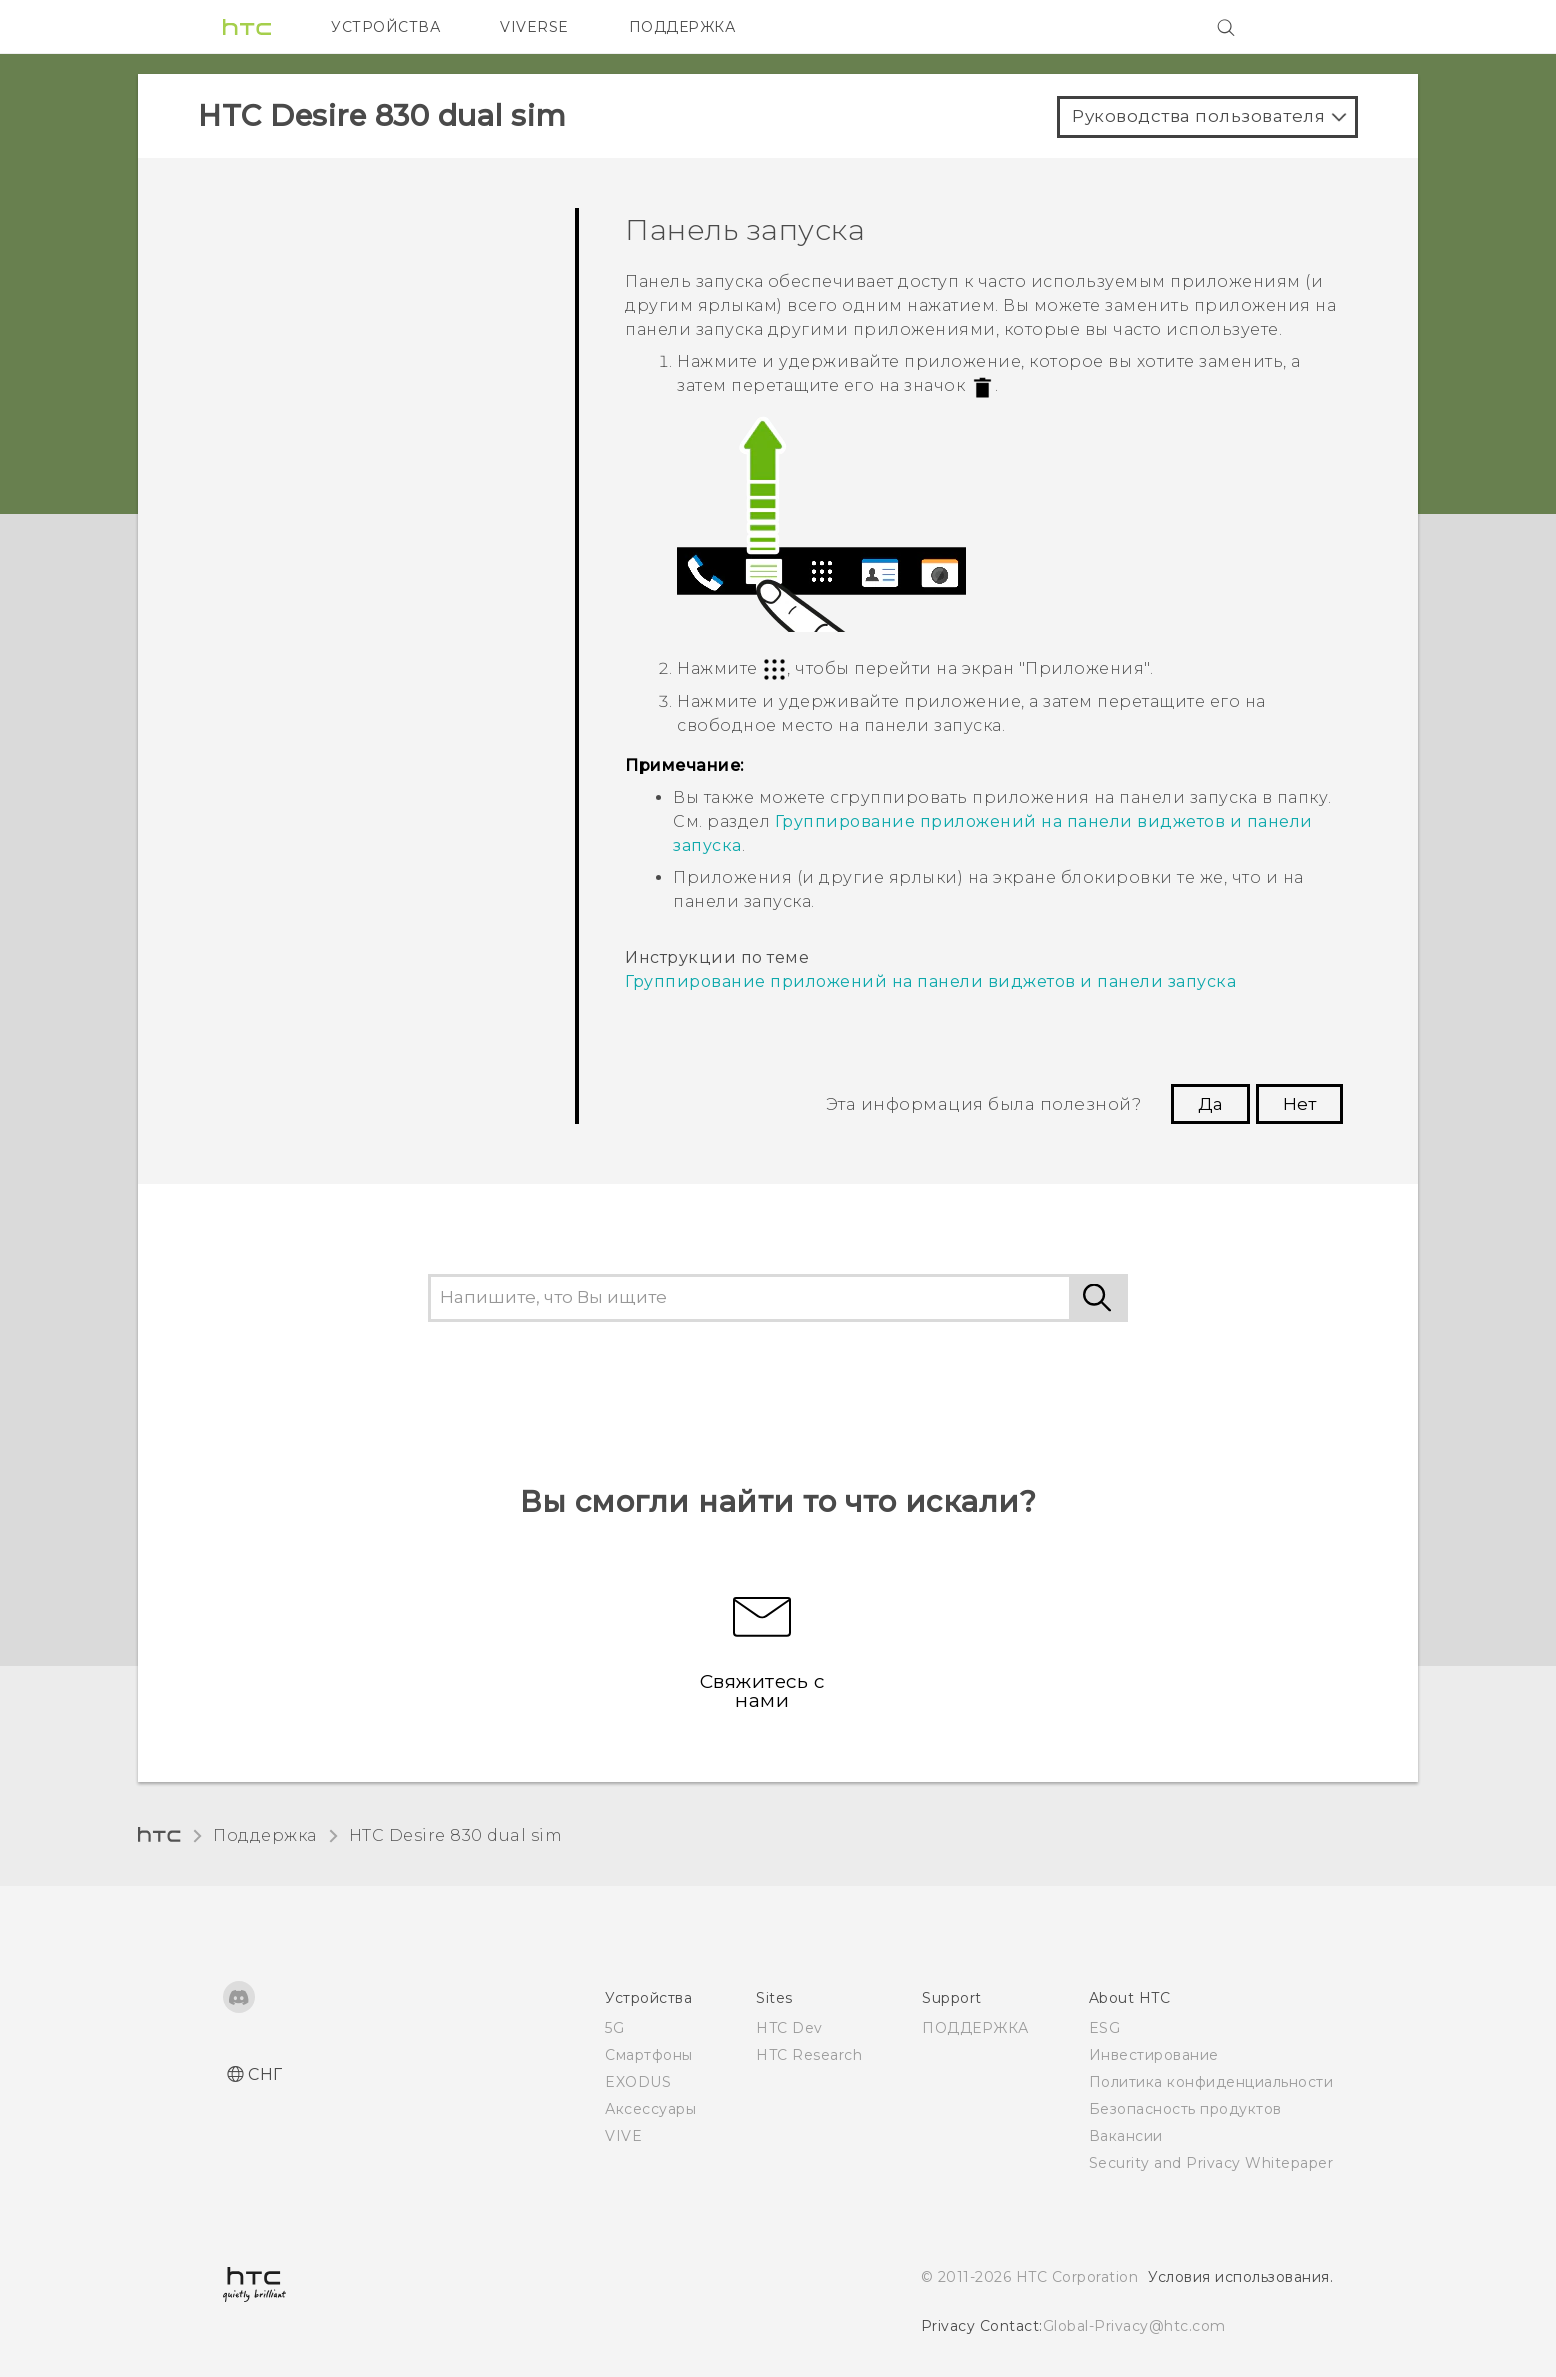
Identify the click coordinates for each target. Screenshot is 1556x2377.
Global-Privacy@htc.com (1134, 2326)
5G (614, 2028)
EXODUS (638, 2082)
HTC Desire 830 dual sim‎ (456, 1835)
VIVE (623, 2136)
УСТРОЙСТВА (385, 27)
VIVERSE (534, 27)
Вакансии (1126, 2136)
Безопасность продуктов (1185, 2109)
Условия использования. (1240, 2277)
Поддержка (265, 1835)
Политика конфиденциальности (1211, 2082)
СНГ (265, 2074)
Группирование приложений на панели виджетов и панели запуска (930, 981)
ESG (1105, 2028)
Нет (1299, 1104)
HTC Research (809, 2055)
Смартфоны (649, 2055)
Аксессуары (650, 2109)
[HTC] (247, 27)
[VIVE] (1306, 27)
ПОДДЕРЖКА (682, 27)
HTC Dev (789, 2028)
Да (1210, 1104)
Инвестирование (1154, 2055)
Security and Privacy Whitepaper (1211, 2163)
